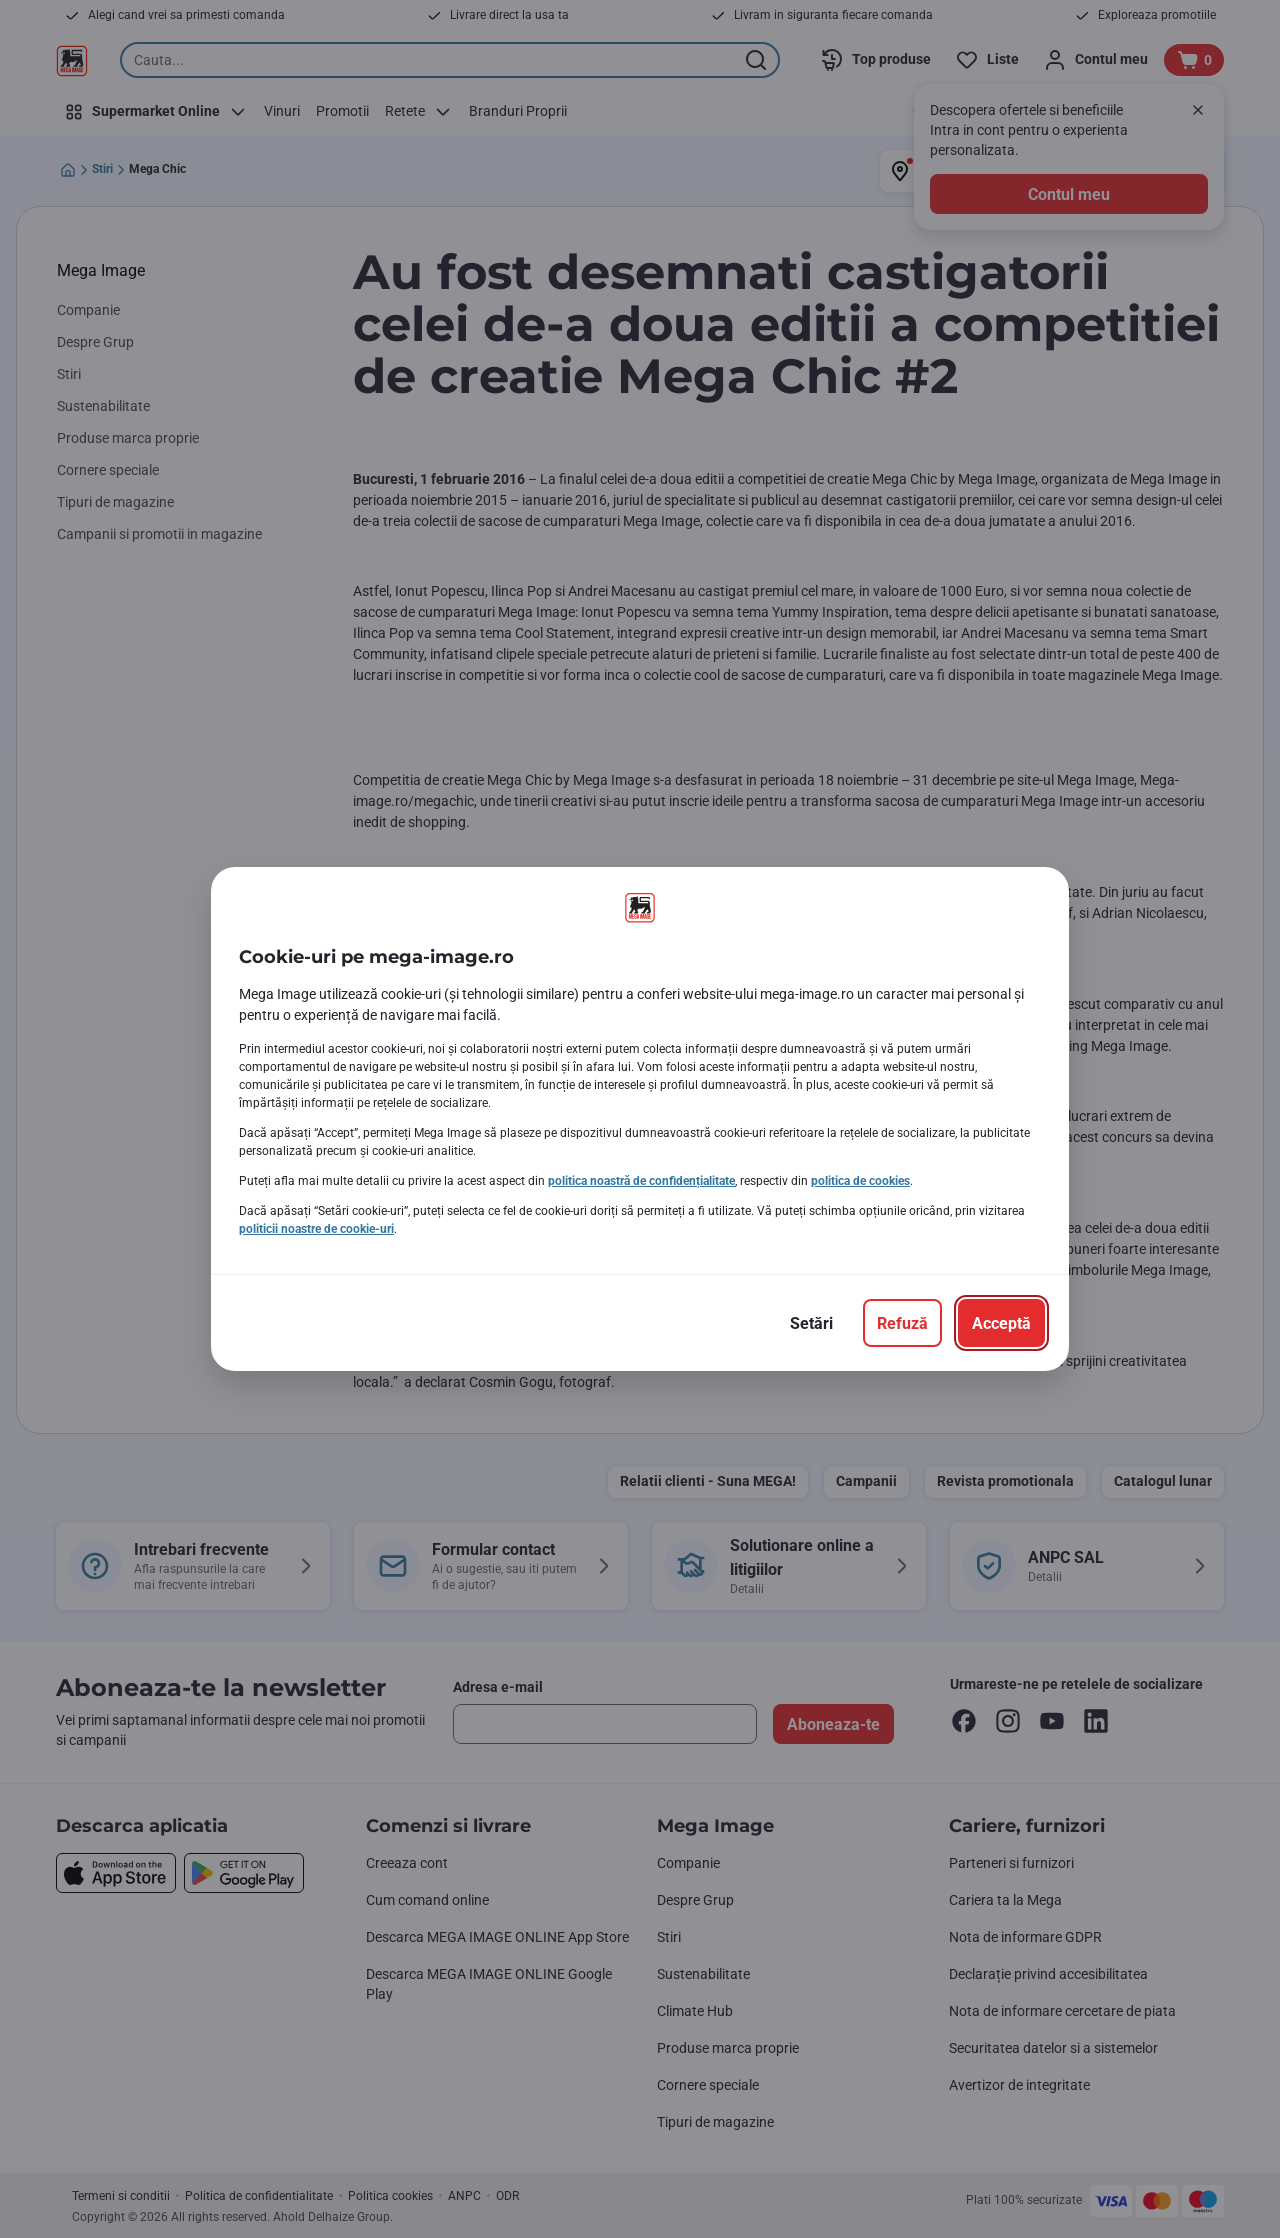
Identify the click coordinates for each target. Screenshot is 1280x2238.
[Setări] (811, 1323)
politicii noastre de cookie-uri (316, 1229)
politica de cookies (860, 1181)
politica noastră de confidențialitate (641, 1181)
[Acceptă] (1001, 1323)
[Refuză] (902, 1323)
